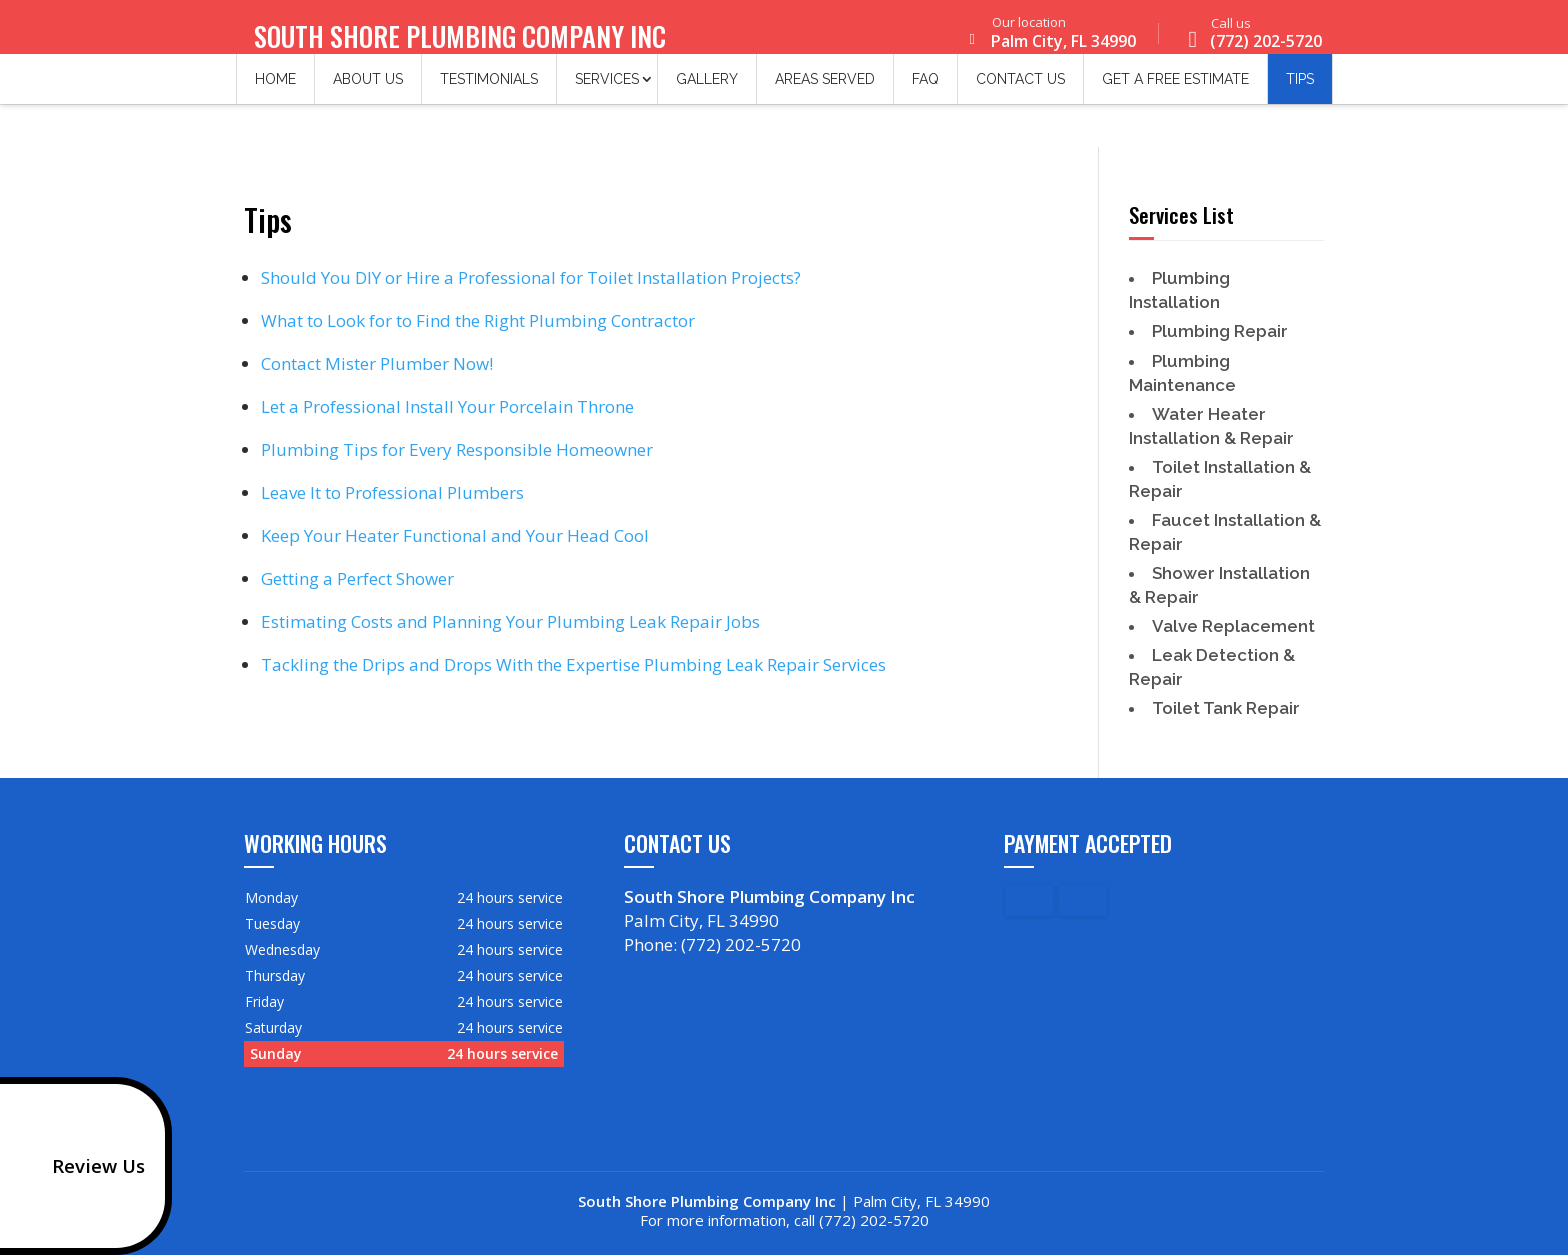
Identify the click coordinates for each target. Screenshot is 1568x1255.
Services (607, 90)
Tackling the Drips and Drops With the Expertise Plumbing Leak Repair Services (573, 664)
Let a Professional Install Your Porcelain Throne (447, 406)
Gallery (707, 90)
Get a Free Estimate (1175, 90)
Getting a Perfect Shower (357, 578)
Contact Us (1020, 90)
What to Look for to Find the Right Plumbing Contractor (478, 320)
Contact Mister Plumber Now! (377, 363)
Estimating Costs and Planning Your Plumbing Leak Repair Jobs (510, 621)
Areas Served (825, 90)
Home (275, 90)
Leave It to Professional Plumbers (392, 492)
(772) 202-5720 (1250, 36)
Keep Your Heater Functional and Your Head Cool (455, 535)
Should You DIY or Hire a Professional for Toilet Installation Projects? (531, 277)
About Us (368, 90)
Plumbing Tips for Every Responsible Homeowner (457, 449)
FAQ (925, 90)
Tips (1300, 90)
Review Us (78, 1166)
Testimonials (489, 90)
